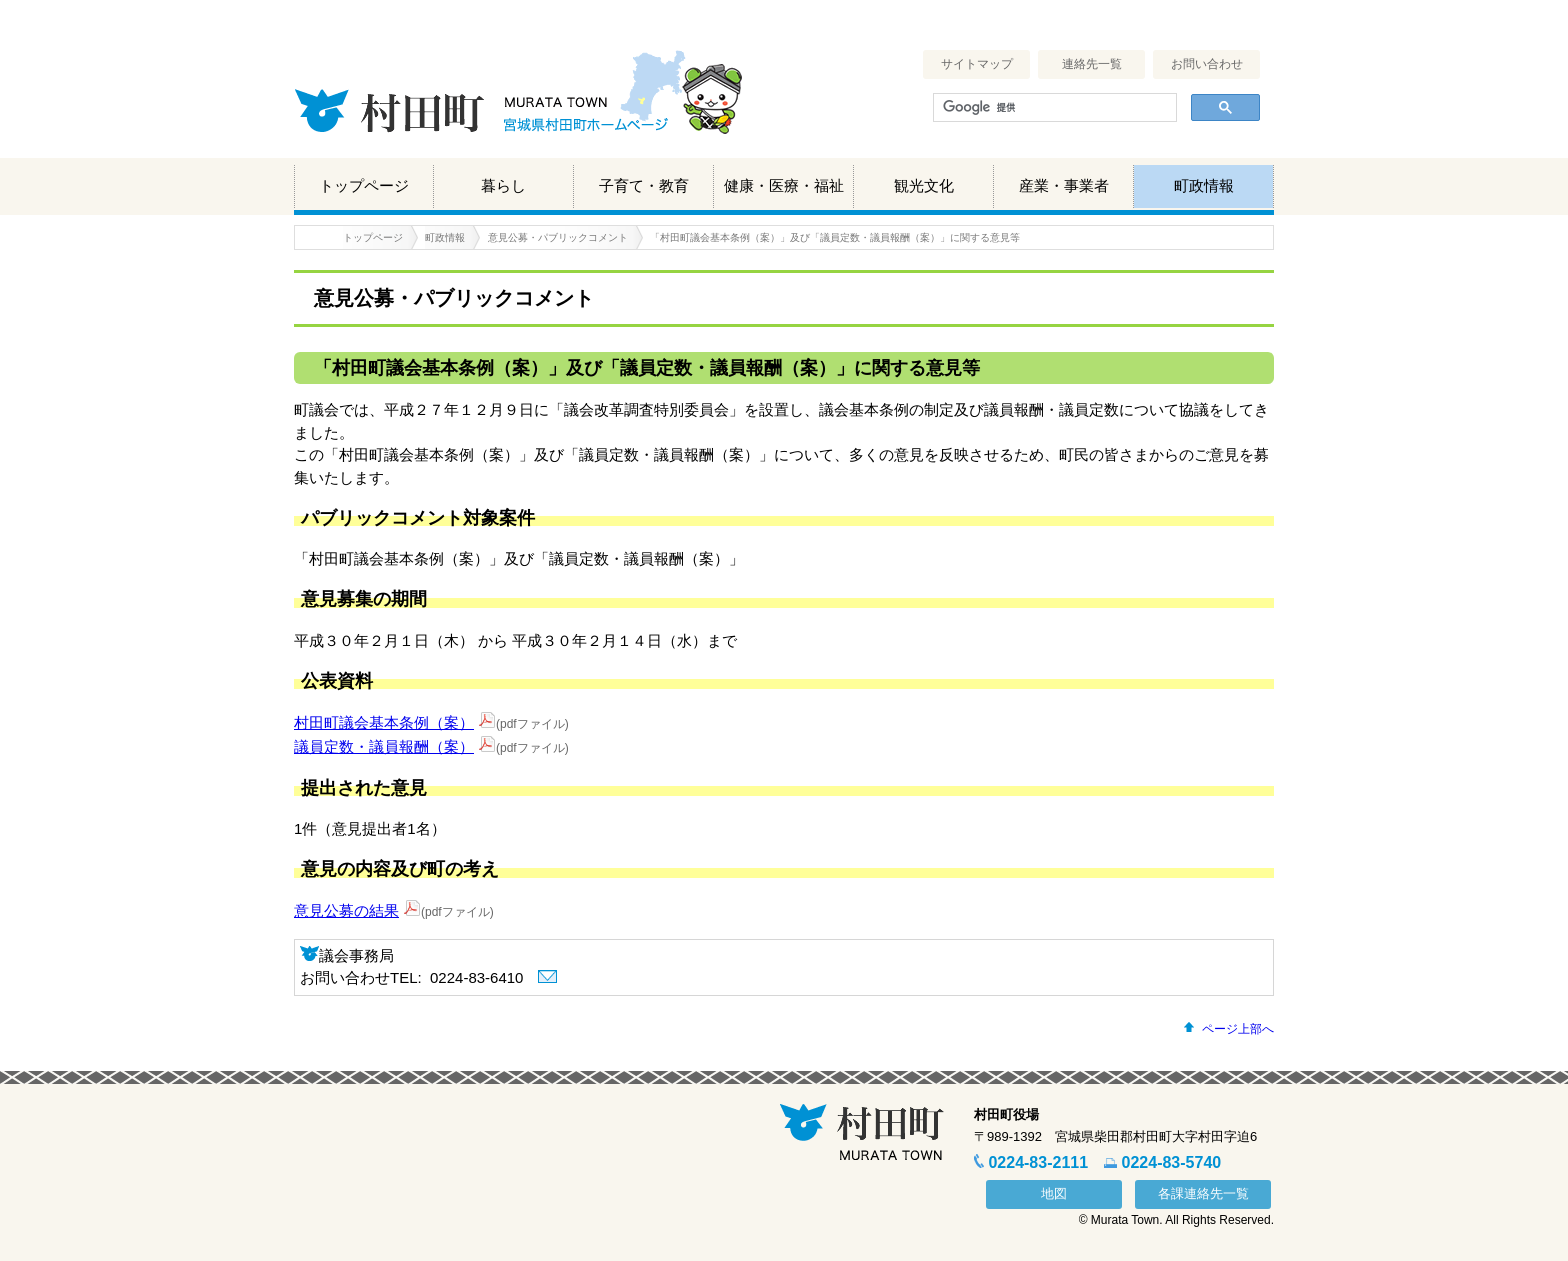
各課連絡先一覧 (1203, 1193)
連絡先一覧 (1092, 64)
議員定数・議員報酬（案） (384, 746)
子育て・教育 (644, 185)
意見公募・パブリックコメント (558, 237)
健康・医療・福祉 (784, 185)
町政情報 (1204, 185)
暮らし (503, 185)
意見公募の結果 (346, 910)
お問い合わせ (1207, 64)
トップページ (364, 185)
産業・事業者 (1064, 185)
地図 (1054, 1193)
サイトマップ (977, 64)
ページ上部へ (1238, 1029)
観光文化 (924, 185)
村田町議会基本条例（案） (384, 722)
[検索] (1053, 108)
